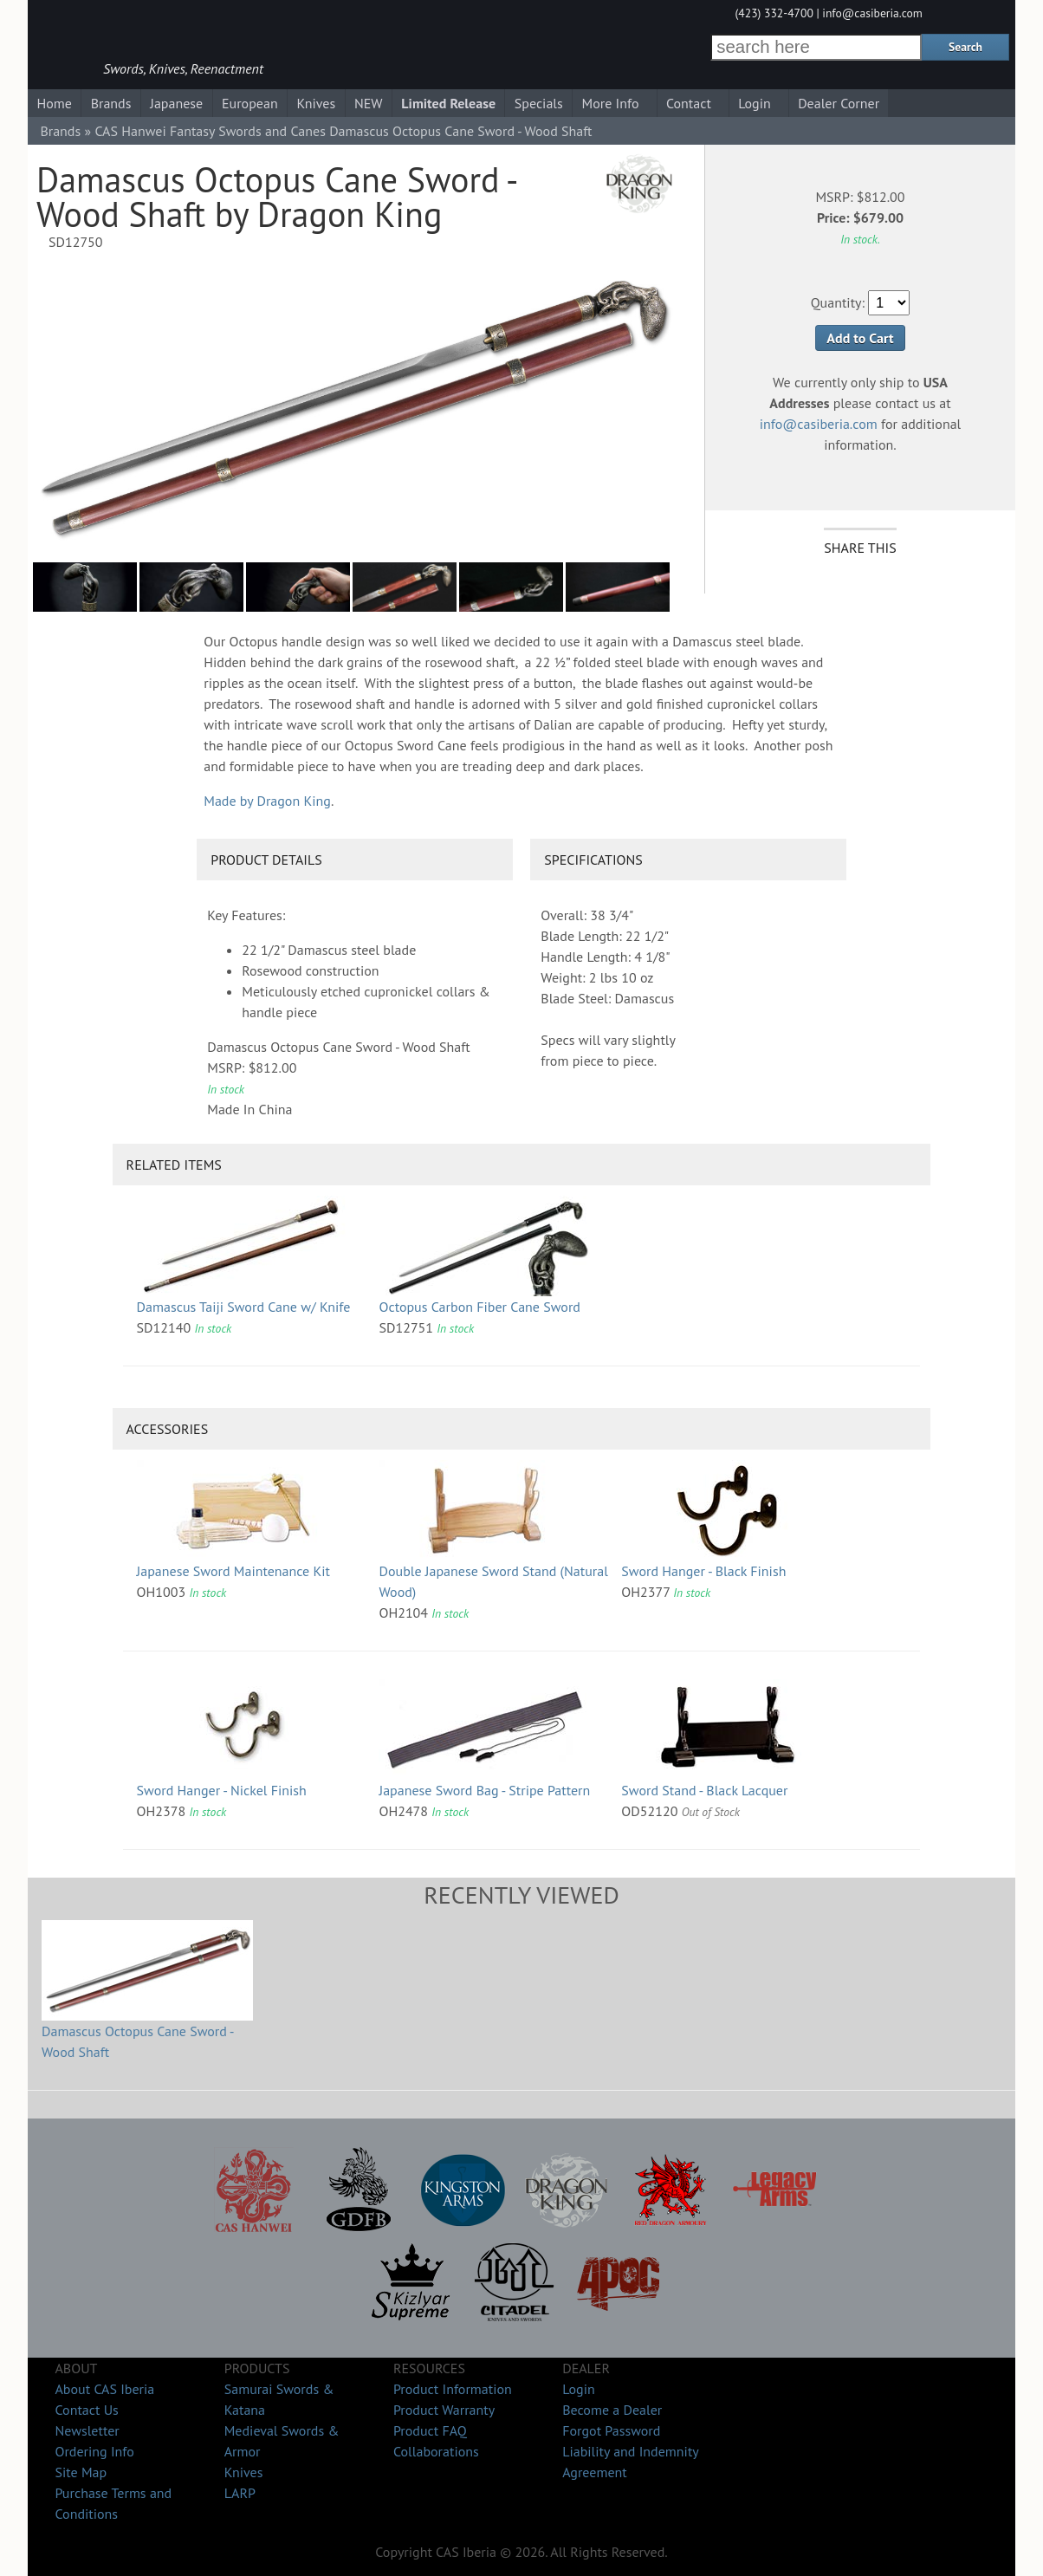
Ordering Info (94, 2451)
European (250, 103)
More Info (610, 103)
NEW (368, 103)
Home (53, 103)
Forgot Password (611, 2430)
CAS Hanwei (129, 131)
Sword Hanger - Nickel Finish (222, 1790)
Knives (315, 103)
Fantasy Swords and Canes (248, 131)
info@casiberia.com (872, 13)
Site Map (81, 2472)
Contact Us (86, 2409)
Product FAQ (430, 2430)
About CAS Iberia (104, 2389)
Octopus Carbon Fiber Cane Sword (479, 1306)
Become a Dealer (612, 2409)
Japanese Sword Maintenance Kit (233, 1571)
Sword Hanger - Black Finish (703, 1571)
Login (754, 103)
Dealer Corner (838, 103)
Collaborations (436, 2451)
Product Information (452, 2389)
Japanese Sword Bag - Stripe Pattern (484, 1790)
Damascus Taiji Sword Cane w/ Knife (244, 1306)
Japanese (176, 103)
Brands (111, 103)
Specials (539, 103)
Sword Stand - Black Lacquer (704, 1790)
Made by (267, 800)
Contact (688, 103)
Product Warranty (444, 2409)
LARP (240, 2492)
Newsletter (87, 2430)
